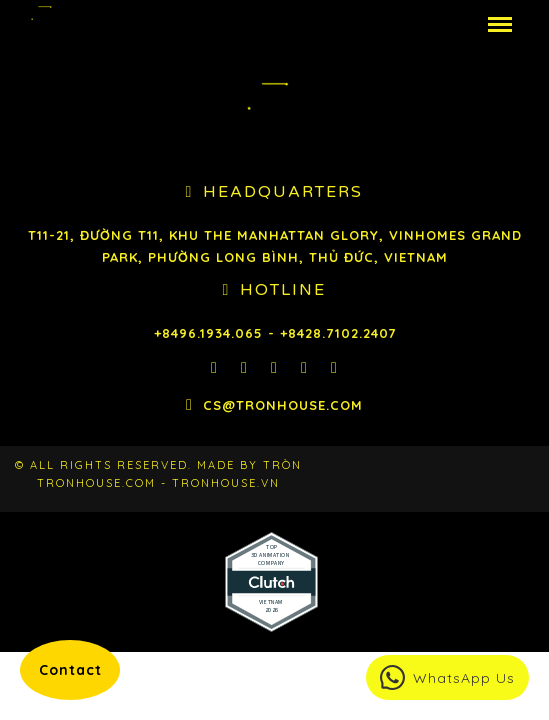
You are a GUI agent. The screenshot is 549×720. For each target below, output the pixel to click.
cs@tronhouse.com (283, 405)
